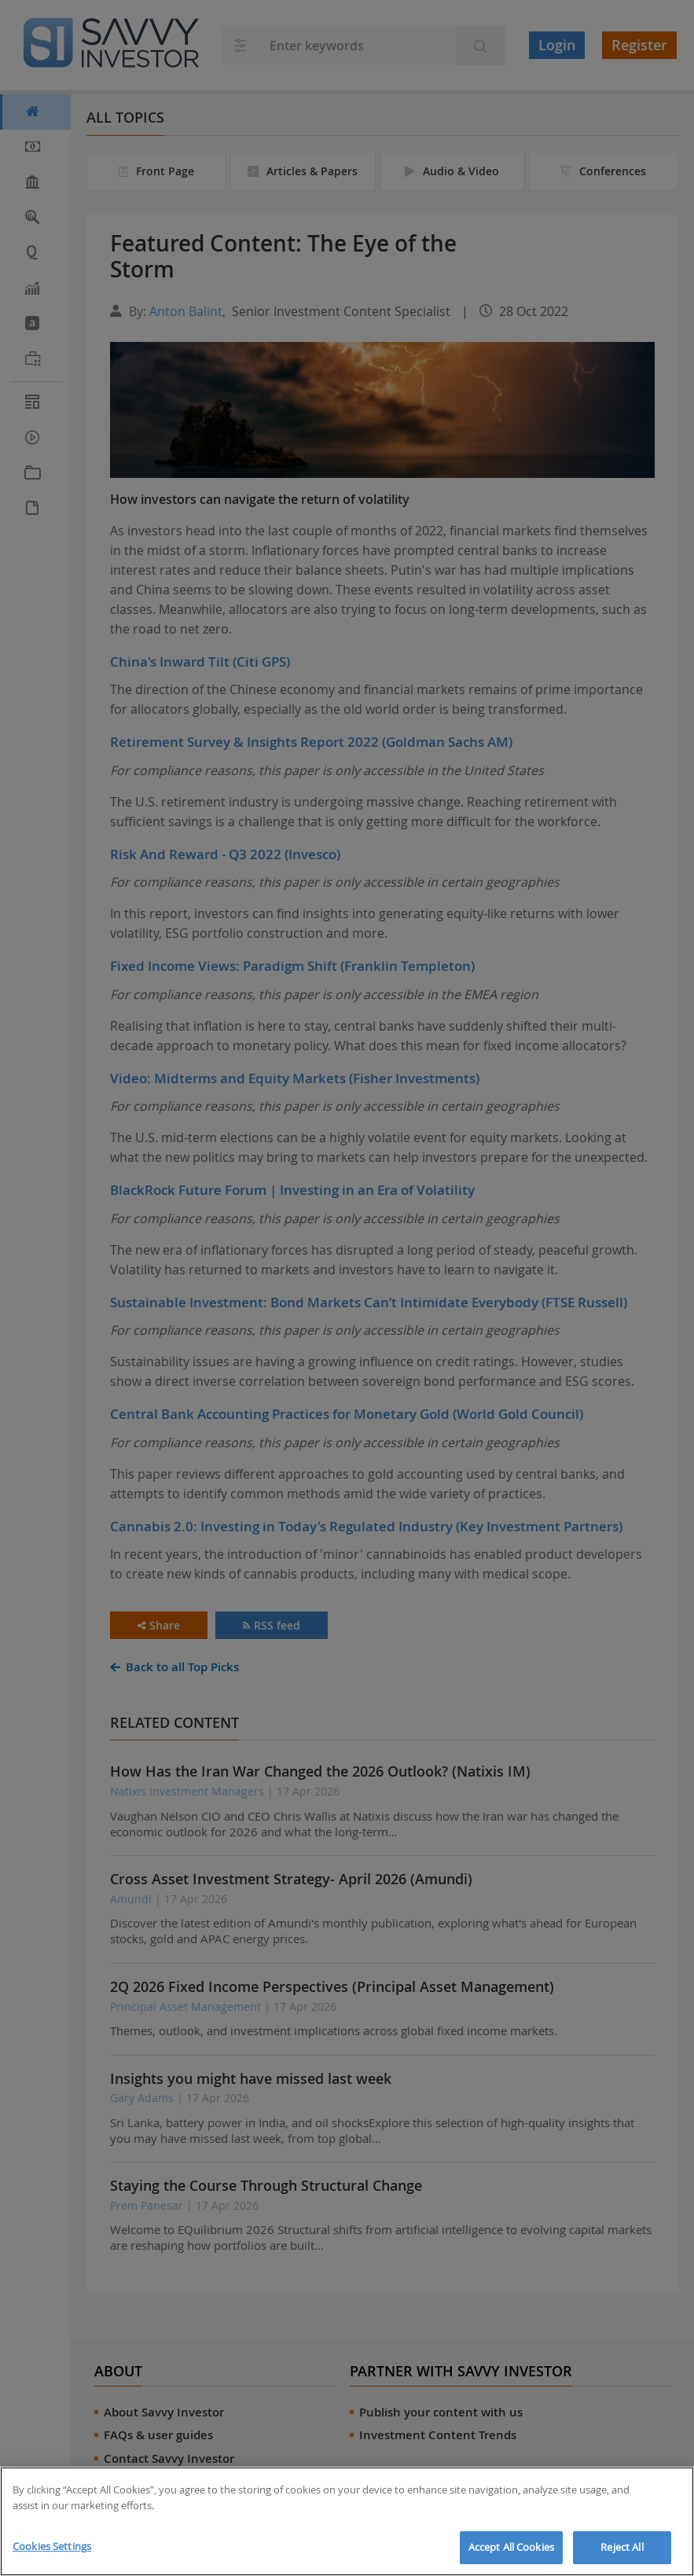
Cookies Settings (52, 2546)
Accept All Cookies (511, 2547)
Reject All (621, 2547)
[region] (347, 2521)
